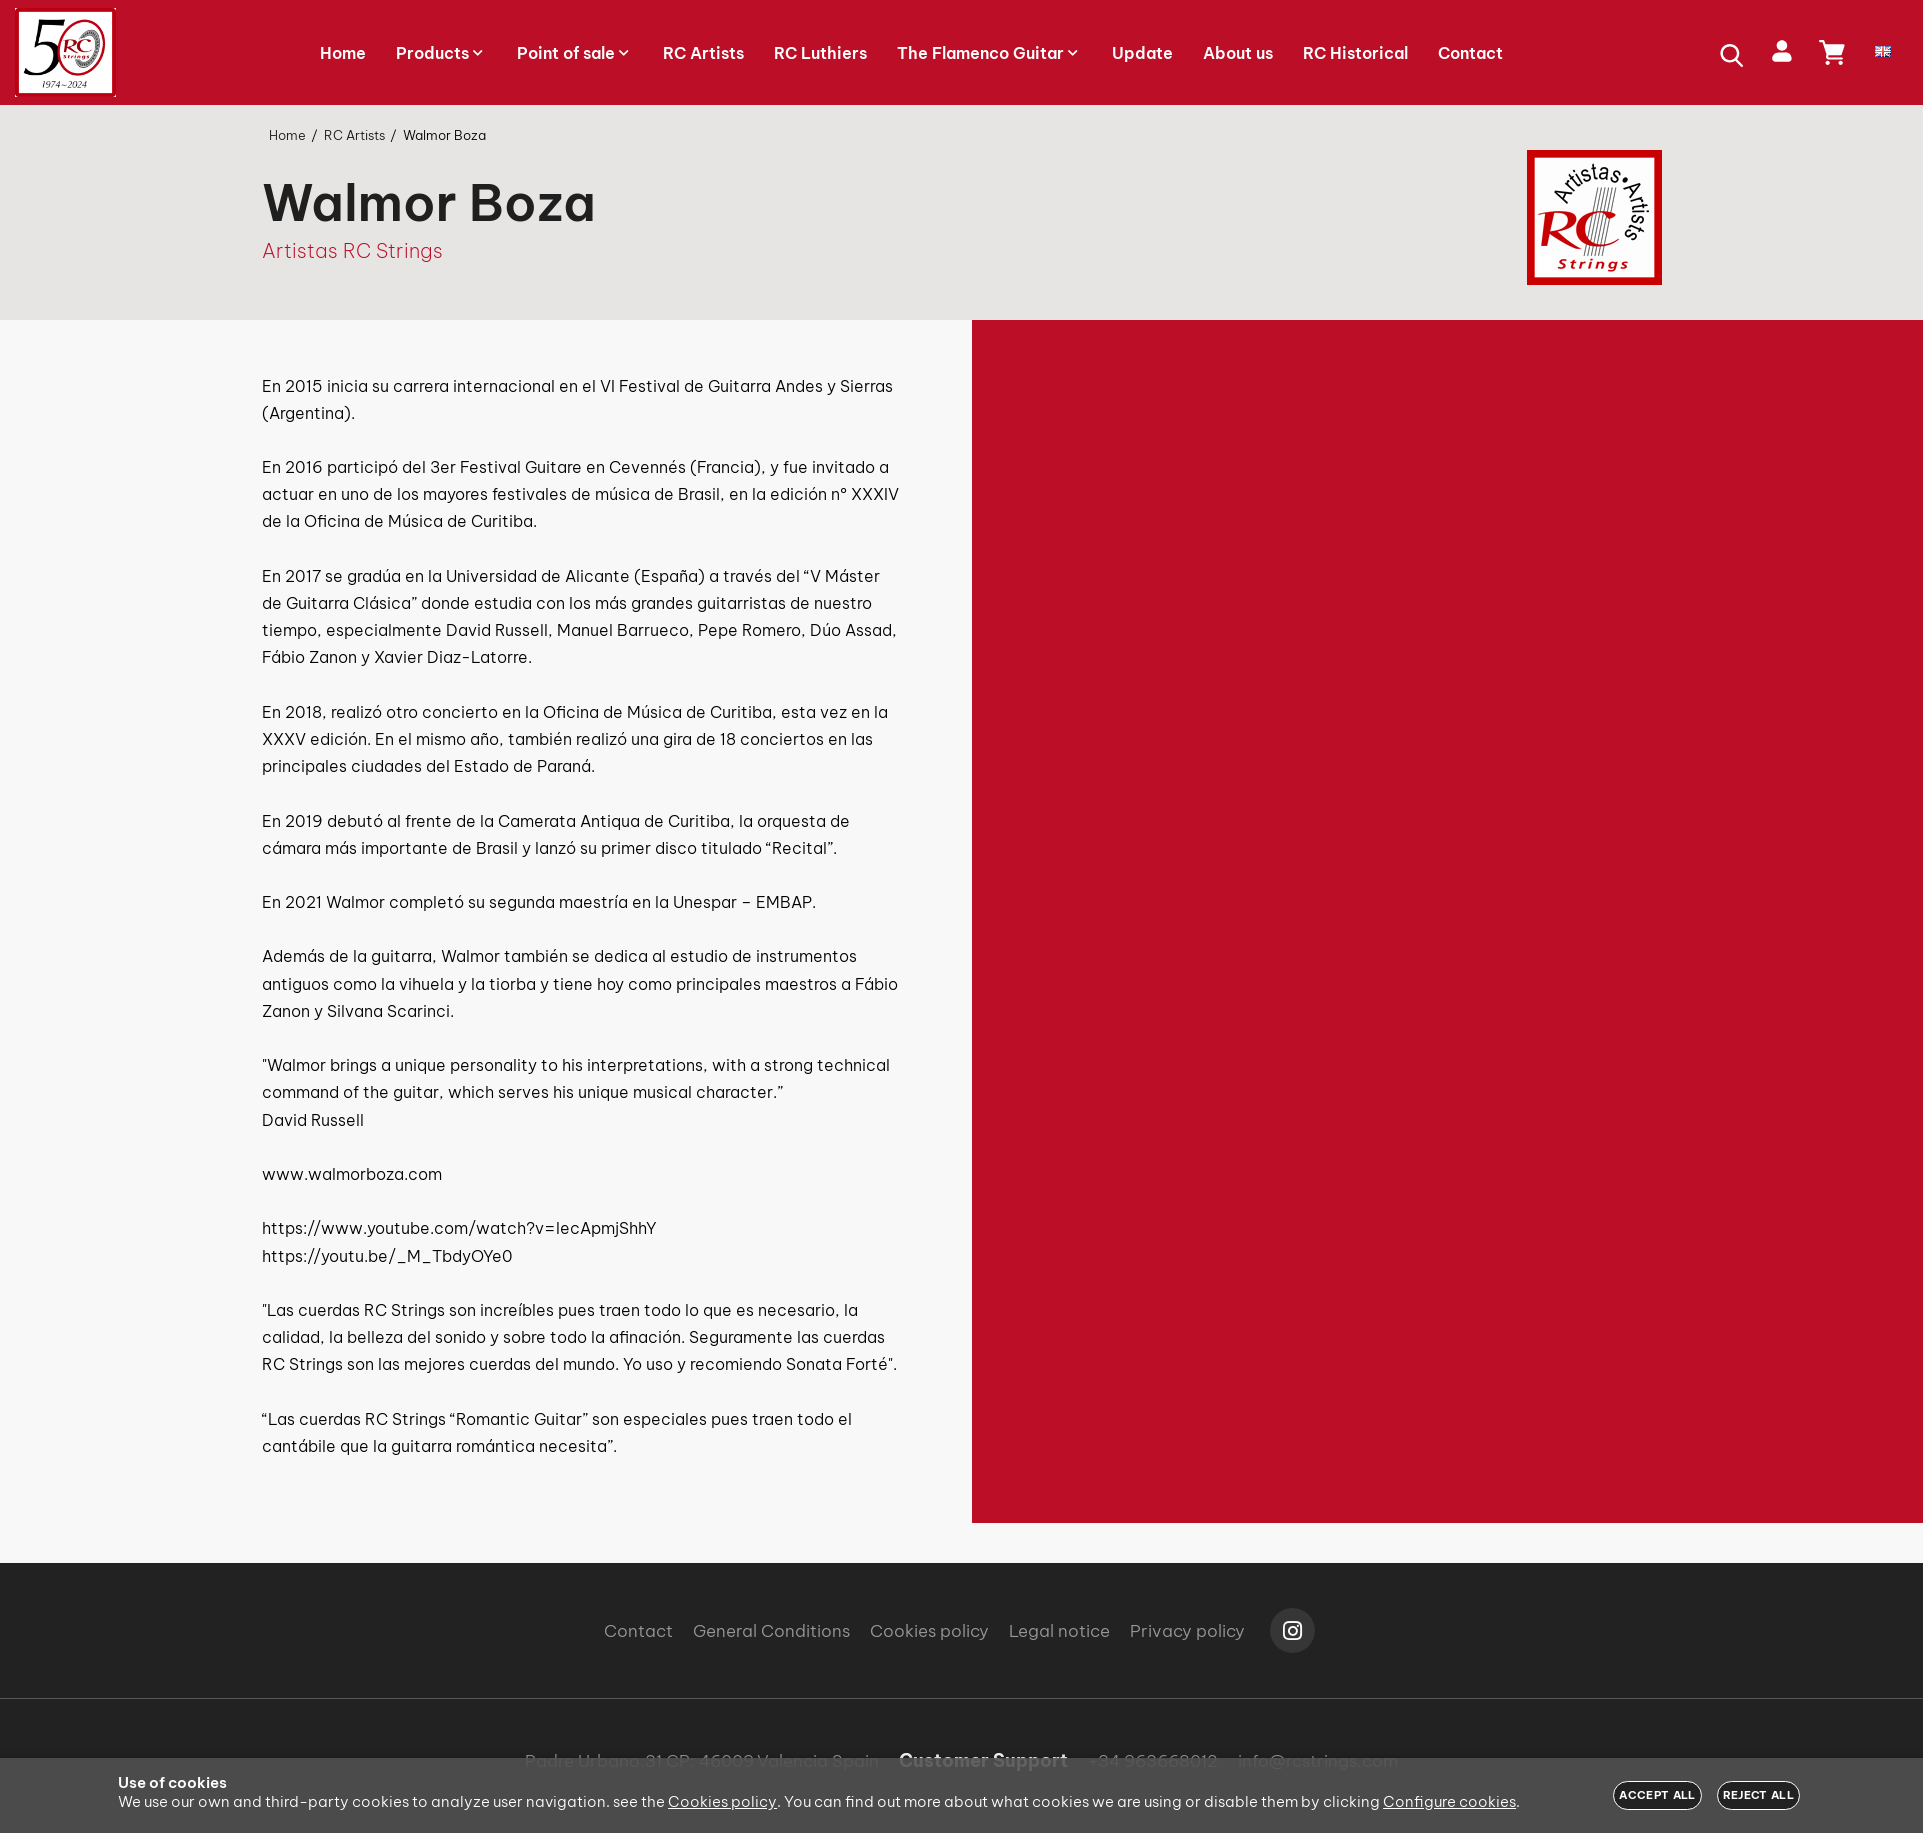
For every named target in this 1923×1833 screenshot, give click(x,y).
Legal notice (1059, 1631)
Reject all (1758, 1795)
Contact (638, 1631)
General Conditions (771, 1631)
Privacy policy (1187, 1631)
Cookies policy (929, 1631)
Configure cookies (1449, 1801)
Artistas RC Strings (352, 250)
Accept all (1657, 1795)
